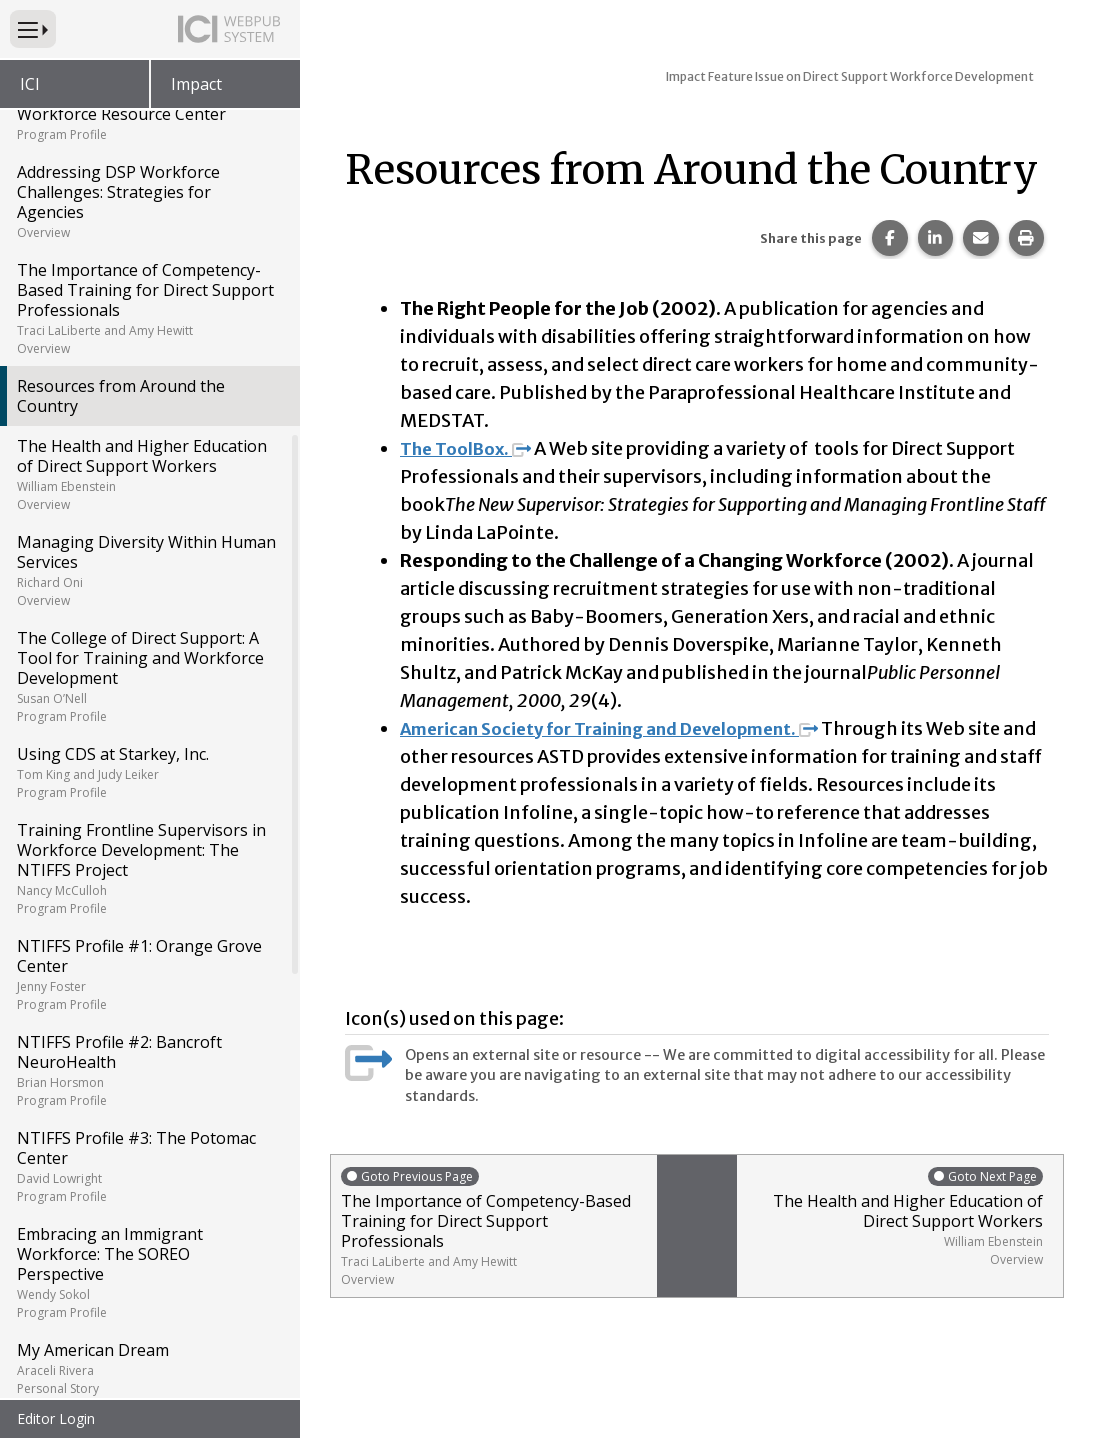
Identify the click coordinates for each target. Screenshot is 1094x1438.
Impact (196, 84)
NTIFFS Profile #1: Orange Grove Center (148, 974)
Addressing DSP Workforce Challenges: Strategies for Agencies (148, 201)
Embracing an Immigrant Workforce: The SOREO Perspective (148, 1272)
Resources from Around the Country (121, 396)
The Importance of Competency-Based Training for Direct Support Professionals (148, 308)
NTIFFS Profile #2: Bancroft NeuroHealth (148, 1070)
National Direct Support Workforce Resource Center (148, 113)
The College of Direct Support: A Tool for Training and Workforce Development (148, 676)
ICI (30, 84)
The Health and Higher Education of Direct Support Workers (148, 474)
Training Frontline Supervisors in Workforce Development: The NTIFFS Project (148, 868)
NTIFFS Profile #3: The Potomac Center (148, 1166)
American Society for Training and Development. (627, 728)
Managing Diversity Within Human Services (148, 570)
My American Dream (148, 1368)
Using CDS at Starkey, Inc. (148, 772)
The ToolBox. (470, 448)
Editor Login (56, 1418)
